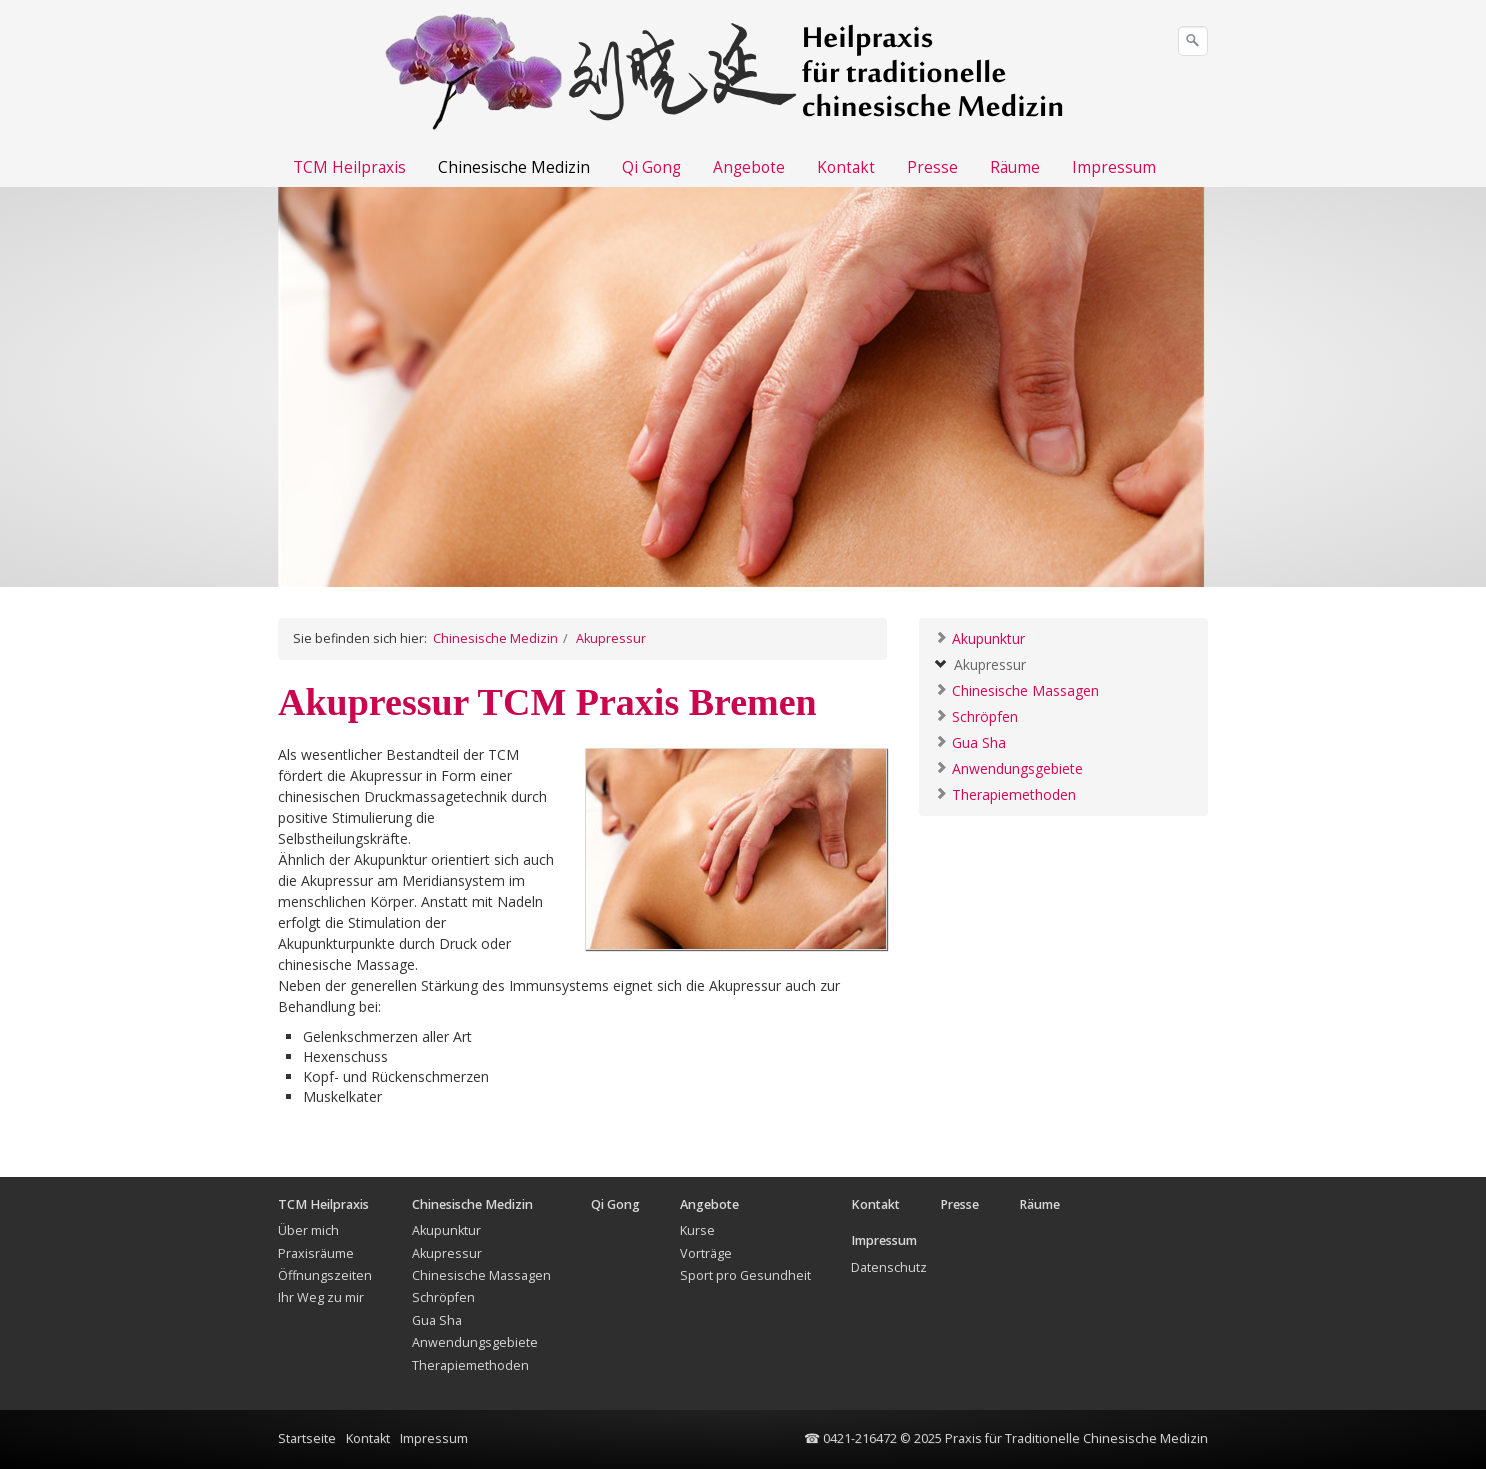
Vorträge (706, 1253)
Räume (1015, 167)
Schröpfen (976, 715)
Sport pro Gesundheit (745, 1275)
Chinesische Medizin (514, 167)
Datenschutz (889, 1267)
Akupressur (980, 663)
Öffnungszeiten (325, 1275)
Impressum (1114, 167)
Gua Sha (970, 741)
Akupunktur (979, 637)
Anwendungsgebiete (1008, 767)
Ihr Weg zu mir (321, 1297)
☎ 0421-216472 (850, 1438)
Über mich (308, 1230)
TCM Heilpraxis (349, 167)
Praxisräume (316, 1253)
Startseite (307, 1438)
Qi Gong (651, 167)
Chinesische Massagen (1016, 689)
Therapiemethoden (1005, 793)
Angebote (749, 167)
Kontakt (846, 167)
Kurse (697, 1230)
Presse (932, 167)
